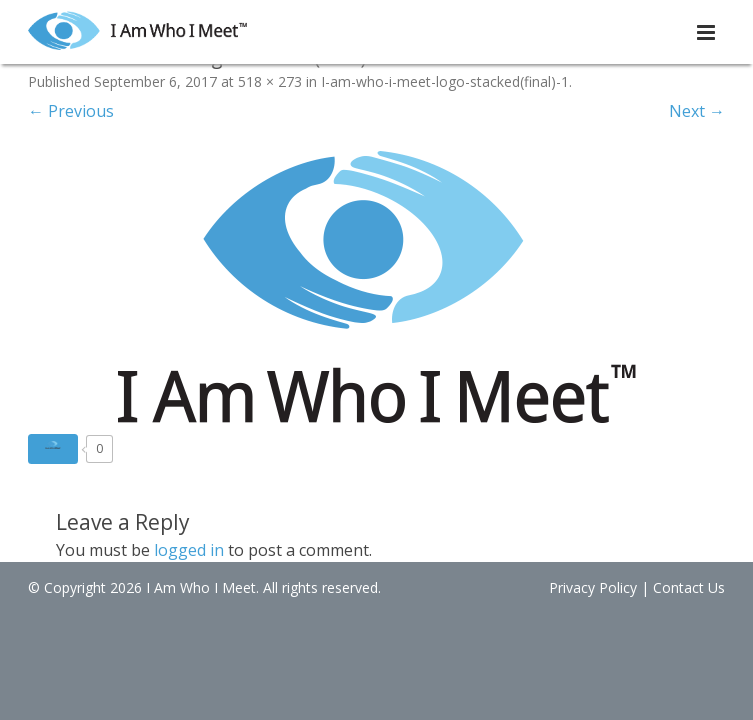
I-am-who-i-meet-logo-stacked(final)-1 (445, 81)
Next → (697, 111)
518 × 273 (270, 81)
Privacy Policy (597, 587)
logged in (189, 550)
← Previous (71, 111)
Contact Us (693, 587)
